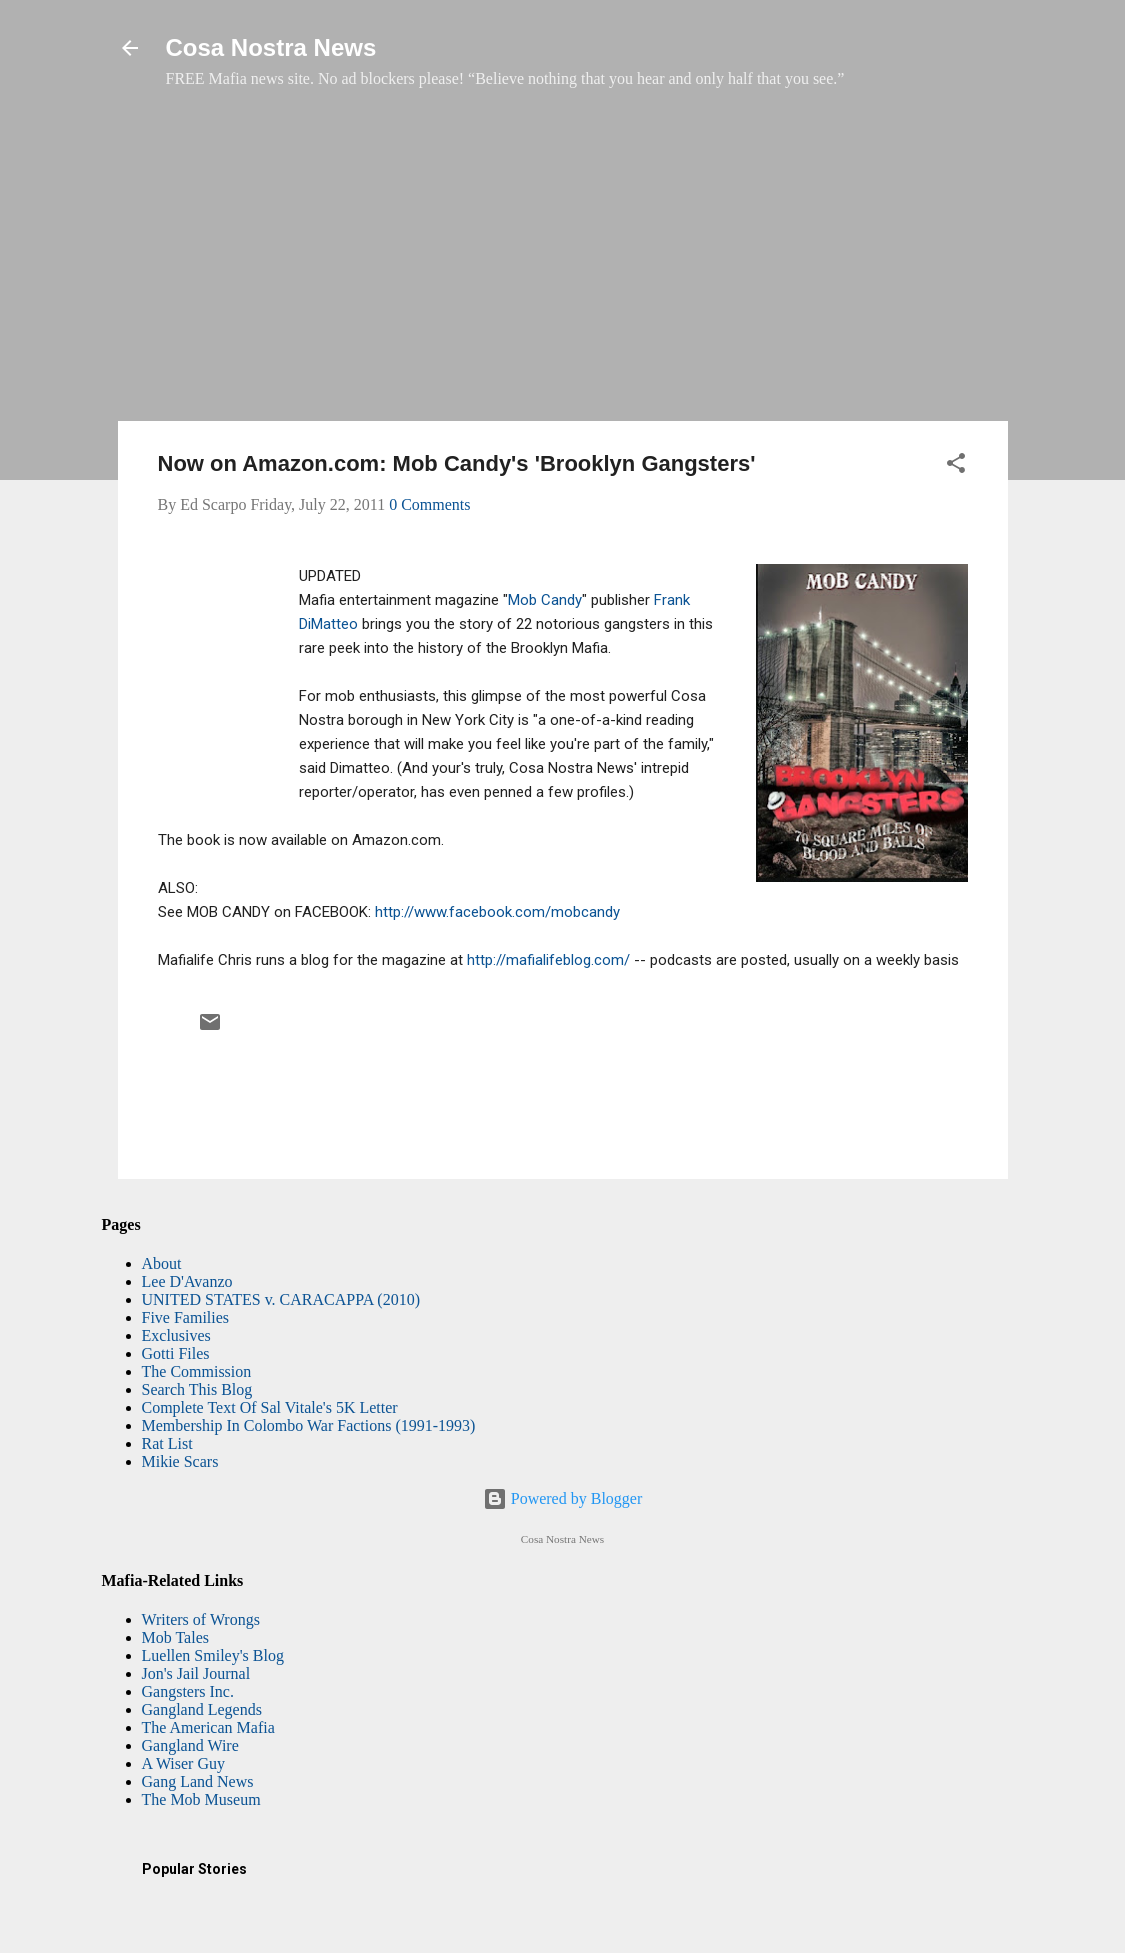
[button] (956, 466)
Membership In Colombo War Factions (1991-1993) (309, 1425)
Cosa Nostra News (271, 47)
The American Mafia (208, 1727)
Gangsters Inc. (188, 1691)
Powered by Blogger (563, 1498)
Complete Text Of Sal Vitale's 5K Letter (270, 1407)
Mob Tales (175, 1637)
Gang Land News (198, 1781)
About (162, 1263)
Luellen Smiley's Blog (213, 1655)
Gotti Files (176, 1353)
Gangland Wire (190, 1745)
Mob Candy (545, 600)
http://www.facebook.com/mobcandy (497, 912)
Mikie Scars (180, 1461)
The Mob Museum (201, 1799)
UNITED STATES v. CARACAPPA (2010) (281, 1299)
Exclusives (176, 1335)
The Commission (197, 1371)
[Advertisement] (563, 265)
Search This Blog (197, 1389)
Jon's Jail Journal (196, 1673)
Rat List (167, 1443)
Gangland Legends (202, 1709)
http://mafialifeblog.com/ (548, 960)
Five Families (186, 1317)
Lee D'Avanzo (187, 1281)
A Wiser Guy (184, 1763)
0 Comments (429, 504)
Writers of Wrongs (201, 1619)
